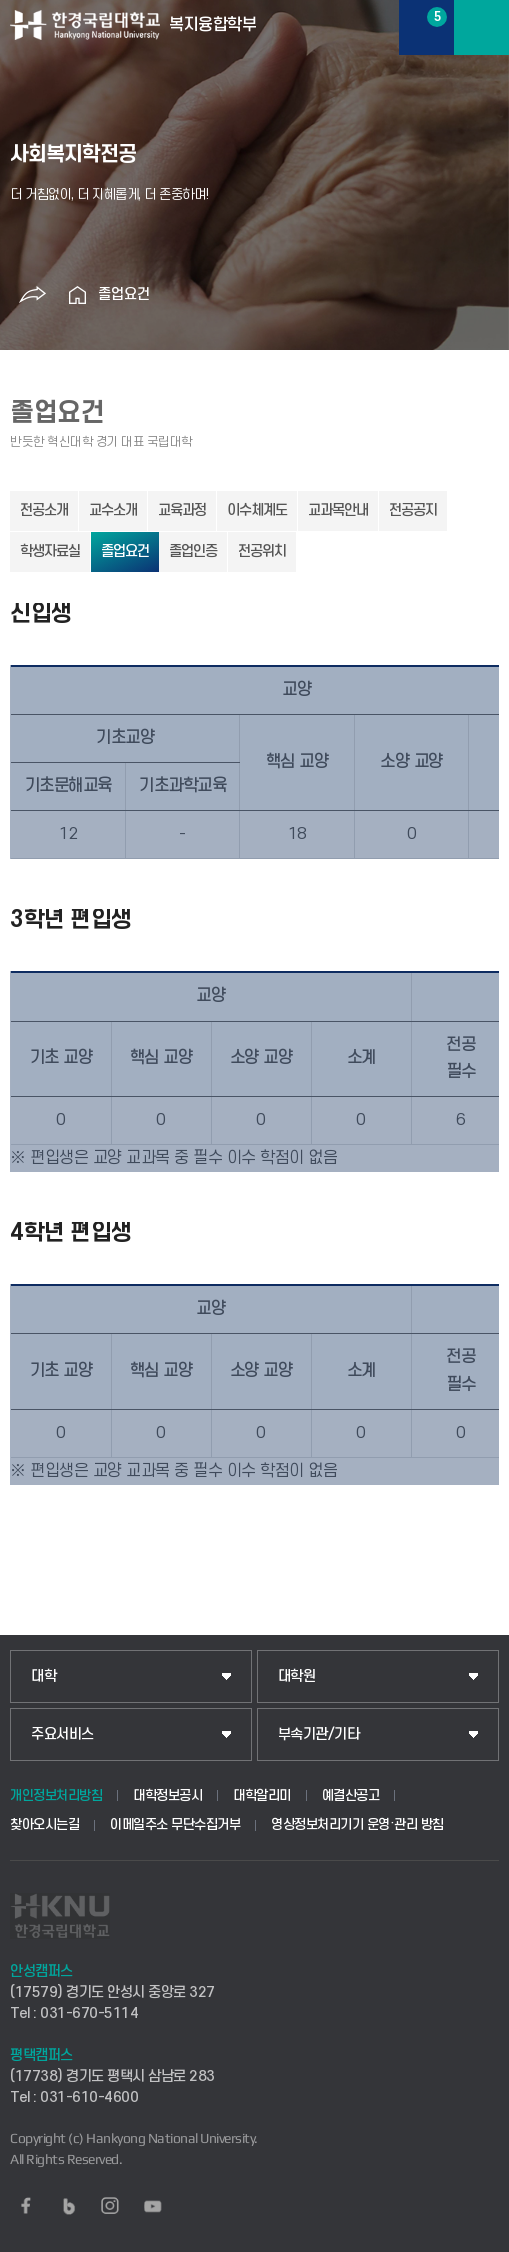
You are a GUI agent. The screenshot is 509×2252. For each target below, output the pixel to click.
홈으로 (78, 295)
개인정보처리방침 (56, 1795)
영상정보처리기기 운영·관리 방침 (357, 1824)
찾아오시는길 (44, 1824)
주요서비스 (62, 1734)
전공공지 (413, 510)
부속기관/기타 (319, 1734)
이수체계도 (257, 510)
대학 (43, 1676)
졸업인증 (193, 551)
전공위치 (262, 551)
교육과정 (182, 510)
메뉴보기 (481, 27)
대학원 (297, 1676)
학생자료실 (50, 551)
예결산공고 (351, 1795)
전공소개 (44, 510)
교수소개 (113, 510)
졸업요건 (124, 294)
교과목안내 (338, 510)
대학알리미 (262, 1795)
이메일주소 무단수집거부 (175, 1824)
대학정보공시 (167, 1795)
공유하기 (33, 295)
